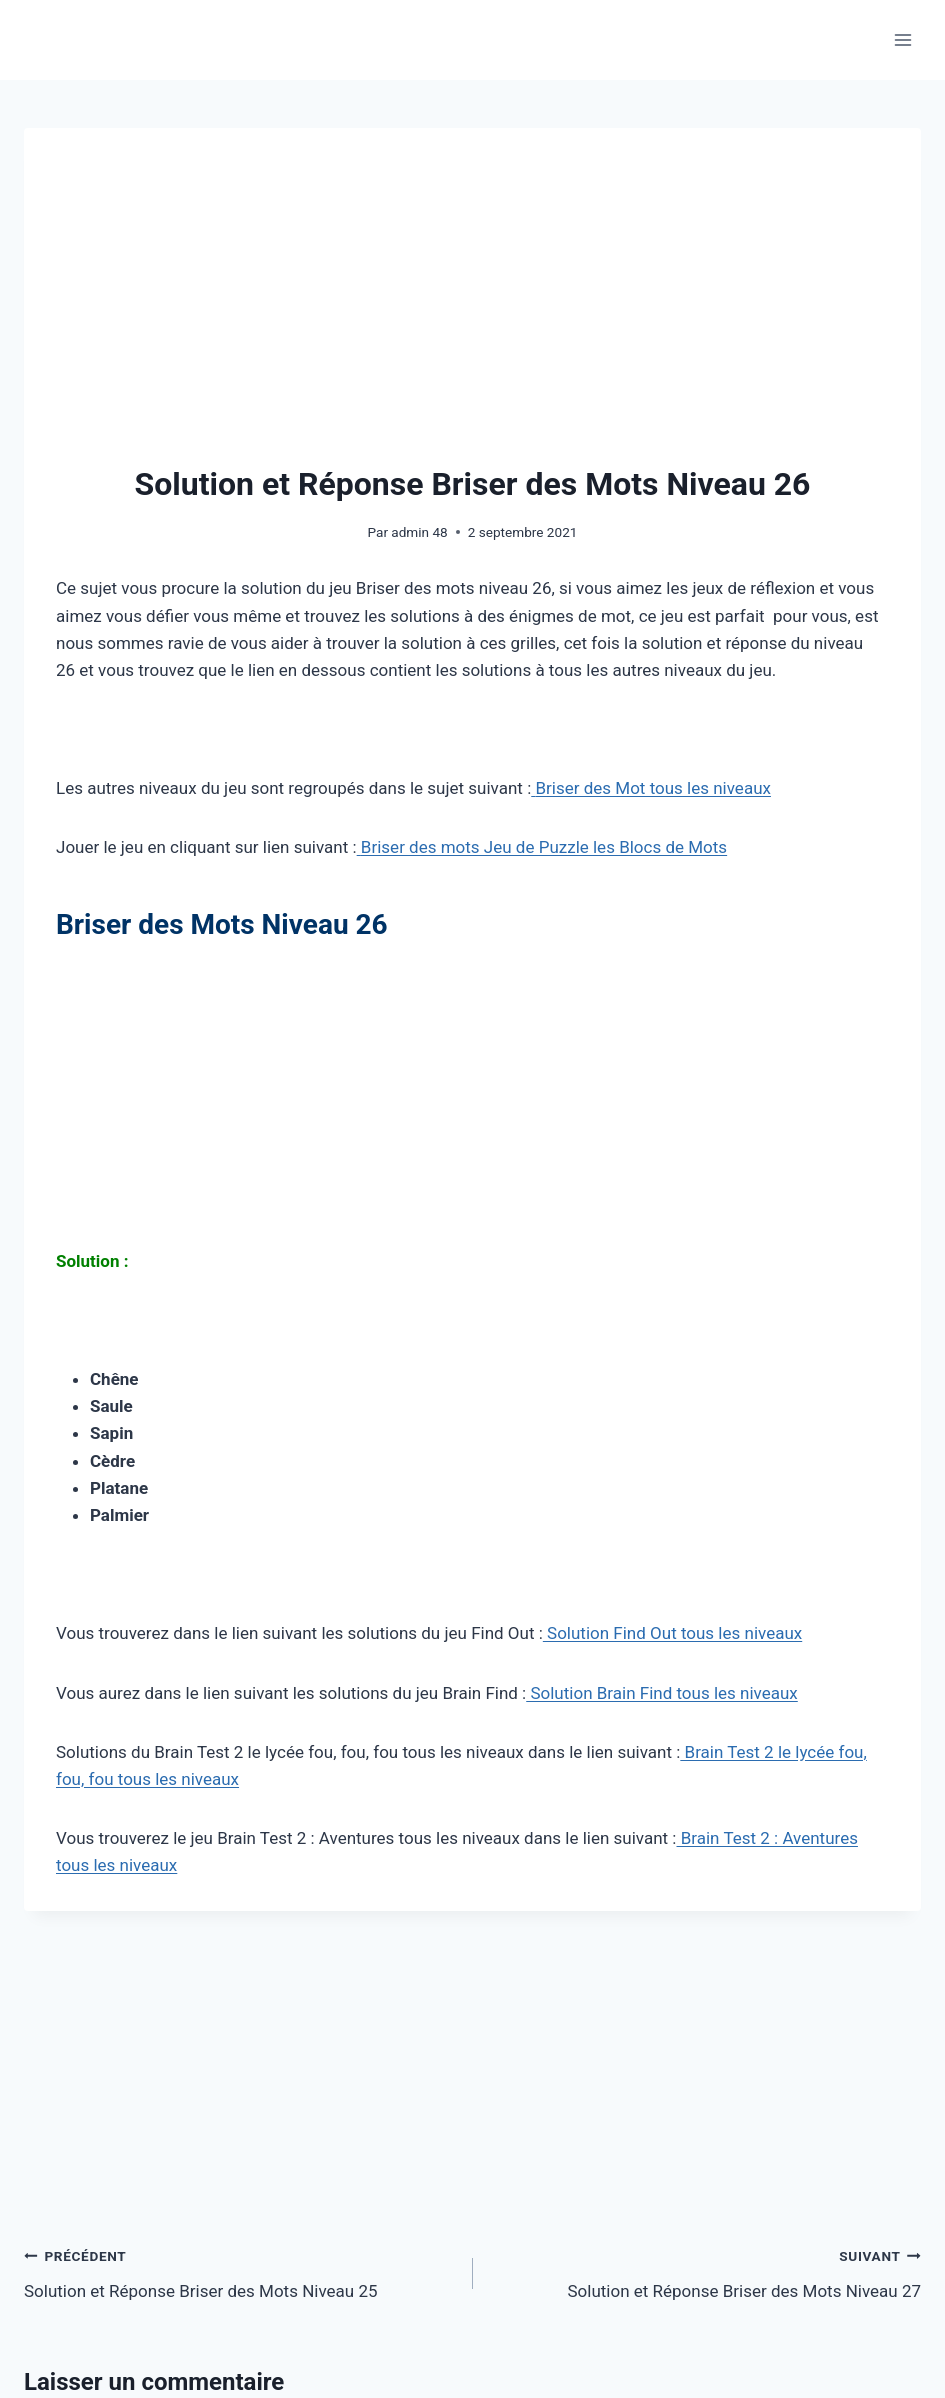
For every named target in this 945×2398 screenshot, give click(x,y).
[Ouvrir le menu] (902, 39)
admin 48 (419, 532)
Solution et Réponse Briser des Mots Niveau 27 (706, 2271)
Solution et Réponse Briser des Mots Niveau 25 (240, 2271)
